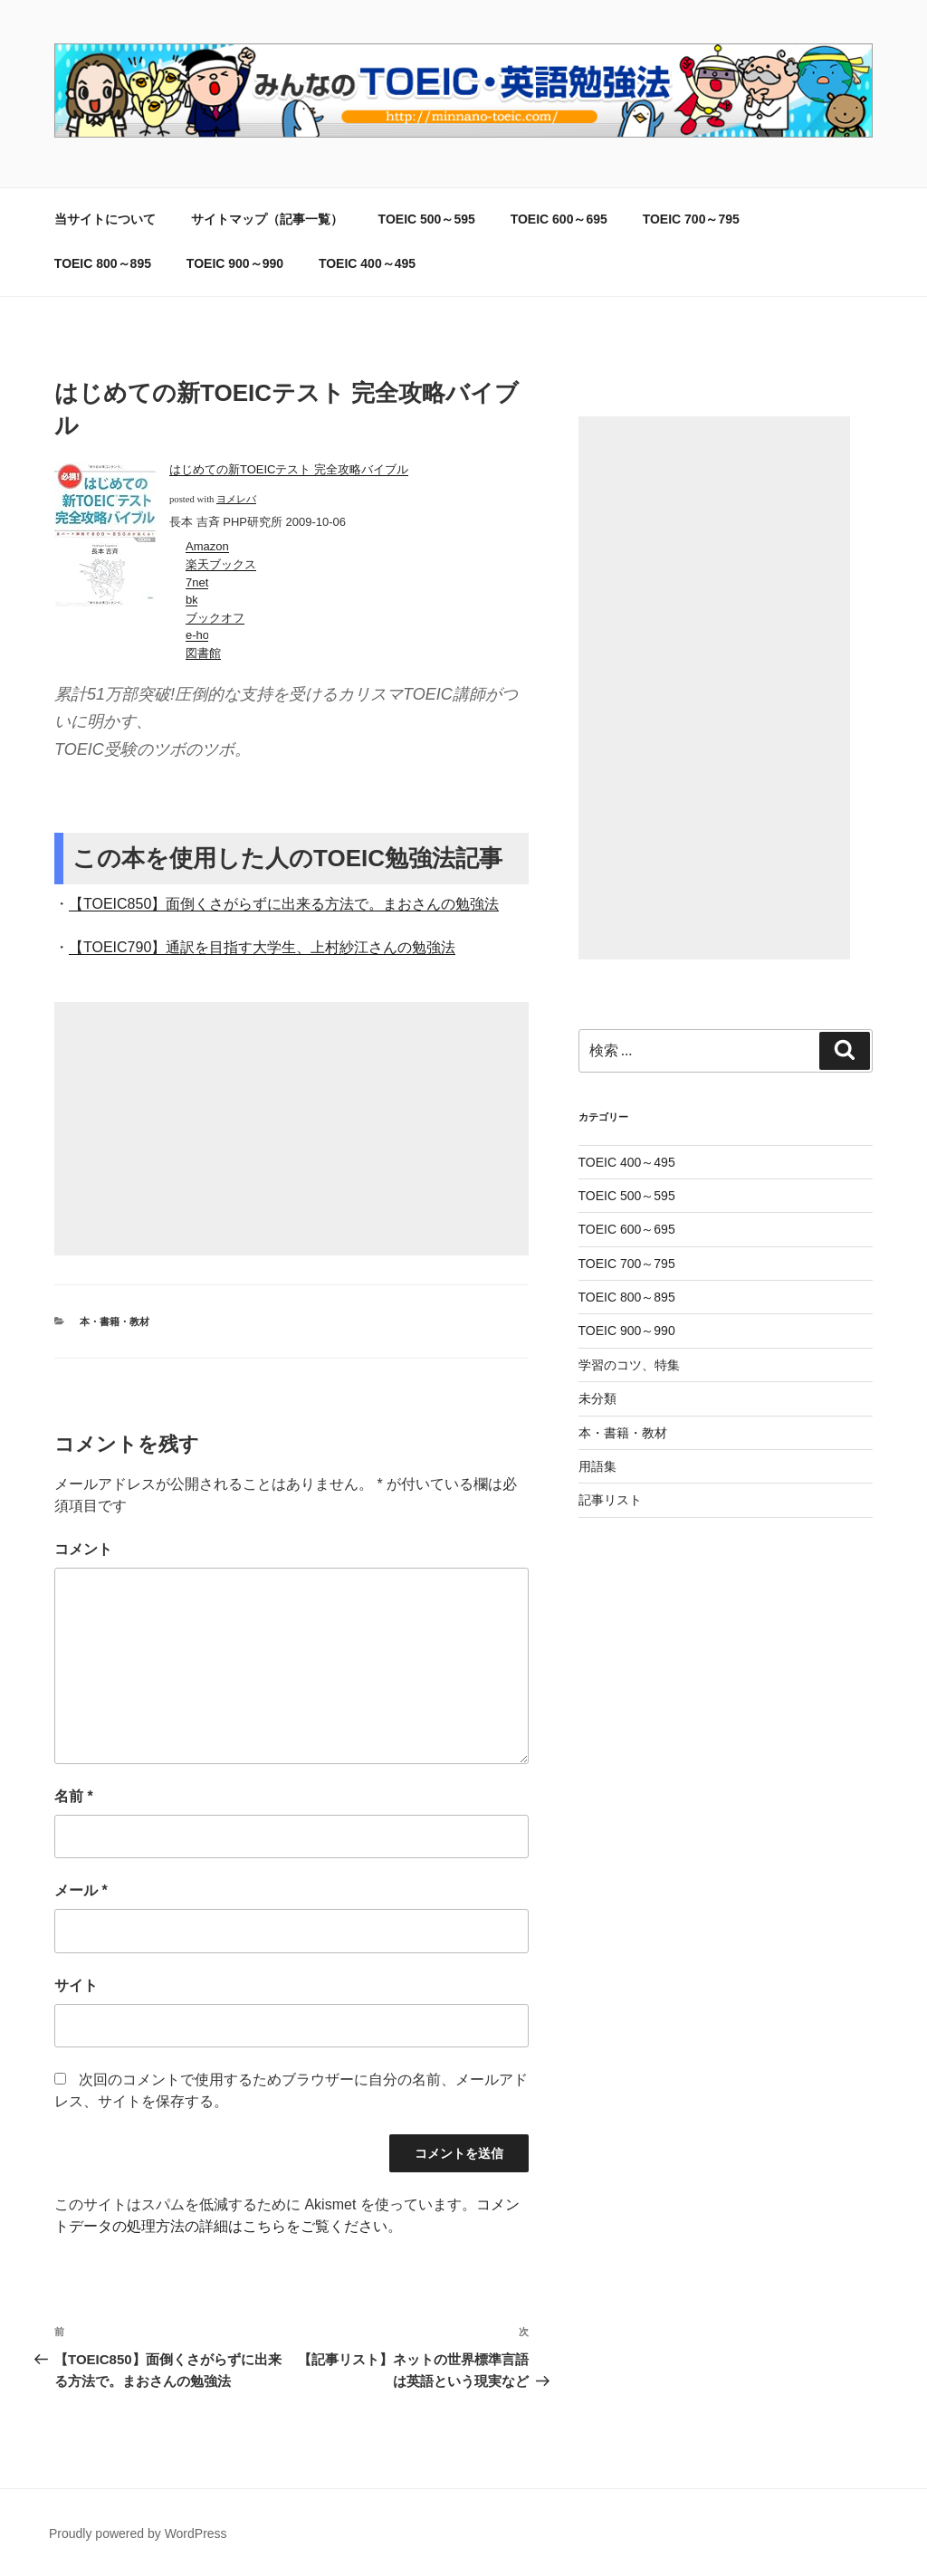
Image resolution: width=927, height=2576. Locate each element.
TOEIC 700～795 (691, 219)
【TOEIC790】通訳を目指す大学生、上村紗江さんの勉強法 (262, 947)
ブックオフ (215, 618)
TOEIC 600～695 (559, 219)
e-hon (201, 635)
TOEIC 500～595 (426, 219)
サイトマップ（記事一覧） (267, 219)
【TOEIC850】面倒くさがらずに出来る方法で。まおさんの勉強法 (284, 903)
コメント (83, 1549)
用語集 (597, 1466)
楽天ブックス (221, 564)
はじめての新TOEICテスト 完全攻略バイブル (288, 469)
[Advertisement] (291, 1128)
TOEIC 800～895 (102, 263)
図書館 (203, 653)
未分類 (597, 1398)
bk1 (195, 599)
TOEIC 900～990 (234, 263)
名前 (73, 1796)
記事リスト (610, 1500)
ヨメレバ (236, 499)
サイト (76, 1985)
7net (197, 582)
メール (81, 1890)
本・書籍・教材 (114, 1321)
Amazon (207, 546)
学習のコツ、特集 (629, 1365)
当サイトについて (105, 219)
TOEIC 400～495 (367, 263)
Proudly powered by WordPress (138, 2533)
